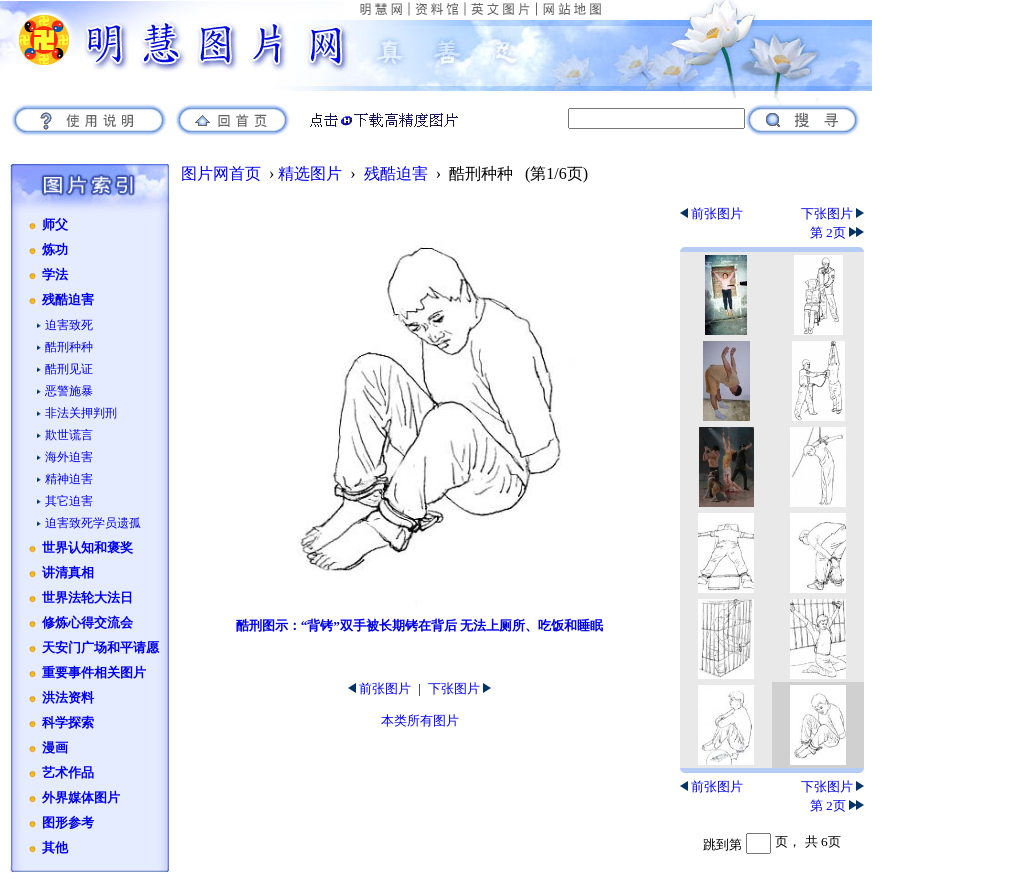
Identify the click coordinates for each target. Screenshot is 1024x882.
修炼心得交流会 (87, 623)
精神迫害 (69, 479)
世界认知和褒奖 (87, 548)
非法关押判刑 (81, 413)
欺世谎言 (69, 435)
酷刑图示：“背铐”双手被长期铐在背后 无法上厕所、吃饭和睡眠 (420, 625)
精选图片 (310, 173)
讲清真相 (68, 573)
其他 (55, 848)
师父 (55, 225)
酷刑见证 (69, 369)
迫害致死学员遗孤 (93, 523)
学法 (55, 275)
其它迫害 (69, 501)
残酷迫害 (68, 300)
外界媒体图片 (81, 798)
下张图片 (459, 688)
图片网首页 (221, 173)
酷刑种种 (69, 347)
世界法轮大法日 (87, 598)
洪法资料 (68, 698)
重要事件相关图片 (94, 673)
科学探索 (68, 723)
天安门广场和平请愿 (100, 648)
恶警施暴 (69, 391)
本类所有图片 (420, 720)
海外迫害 (69, 457)
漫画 (55, 748)
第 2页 (837, 232)
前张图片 (379, 688)
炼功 (55, 250)
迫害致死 (69, 325)
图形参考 (68, 823)
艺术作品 (68, 773)
